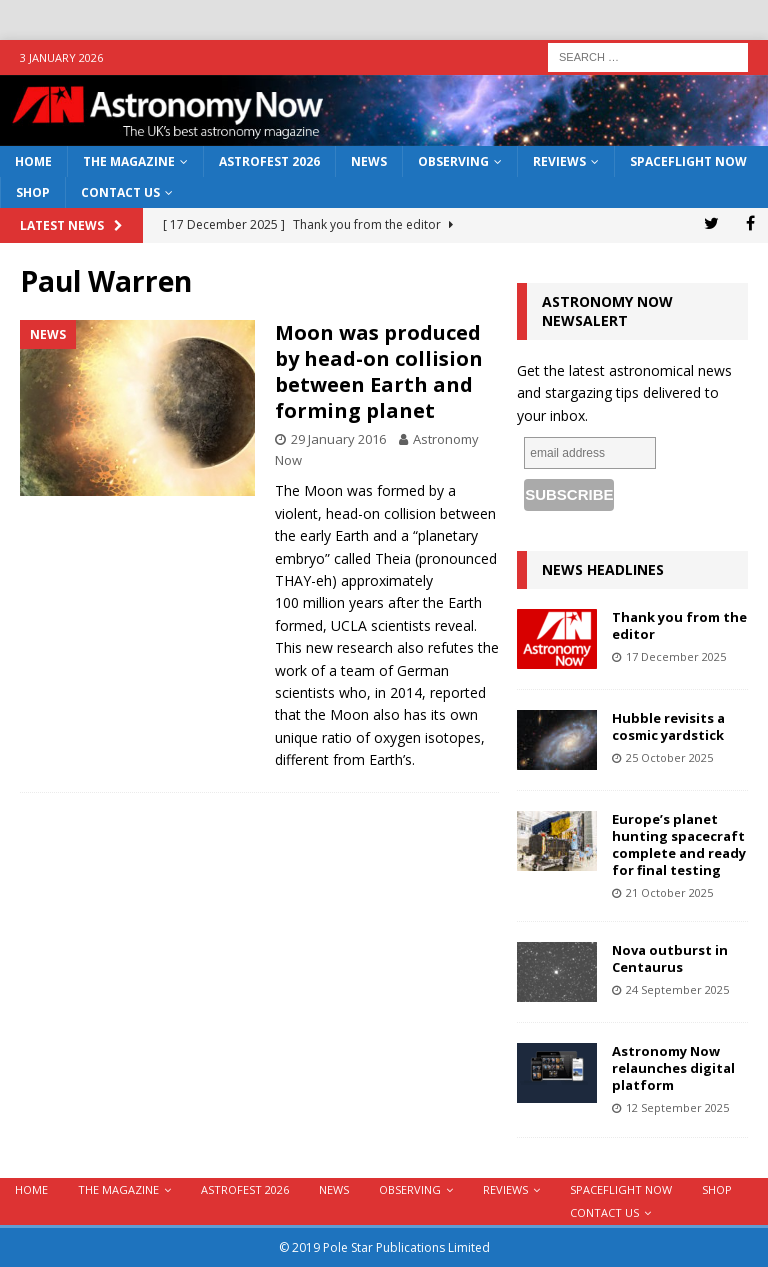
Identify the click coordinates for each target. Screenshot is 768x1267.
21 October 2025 (669, 892)
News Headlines (603, 569)
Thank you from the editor (679, 625)
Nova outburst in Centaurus (670, 958)
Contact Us (120, 192)
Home (33, 161)
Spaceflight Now (688, 161)
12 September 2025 (677, 1107)
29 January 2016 (338, 439)
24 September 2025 (677, 989)
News (369, 161)
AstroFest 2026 (269, 161)
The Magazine (129, 161)
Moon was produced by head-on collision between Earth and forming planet (379, 371)
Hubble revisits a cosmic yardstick (668, 726)
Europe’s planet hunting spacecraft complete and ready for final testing (679, 844)
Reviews (559, 161)
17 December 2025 (676, 656)
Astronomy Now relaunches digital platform (673, 1068)
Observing (453, 161)
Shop (33, 192)
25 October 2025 (669, 757)
